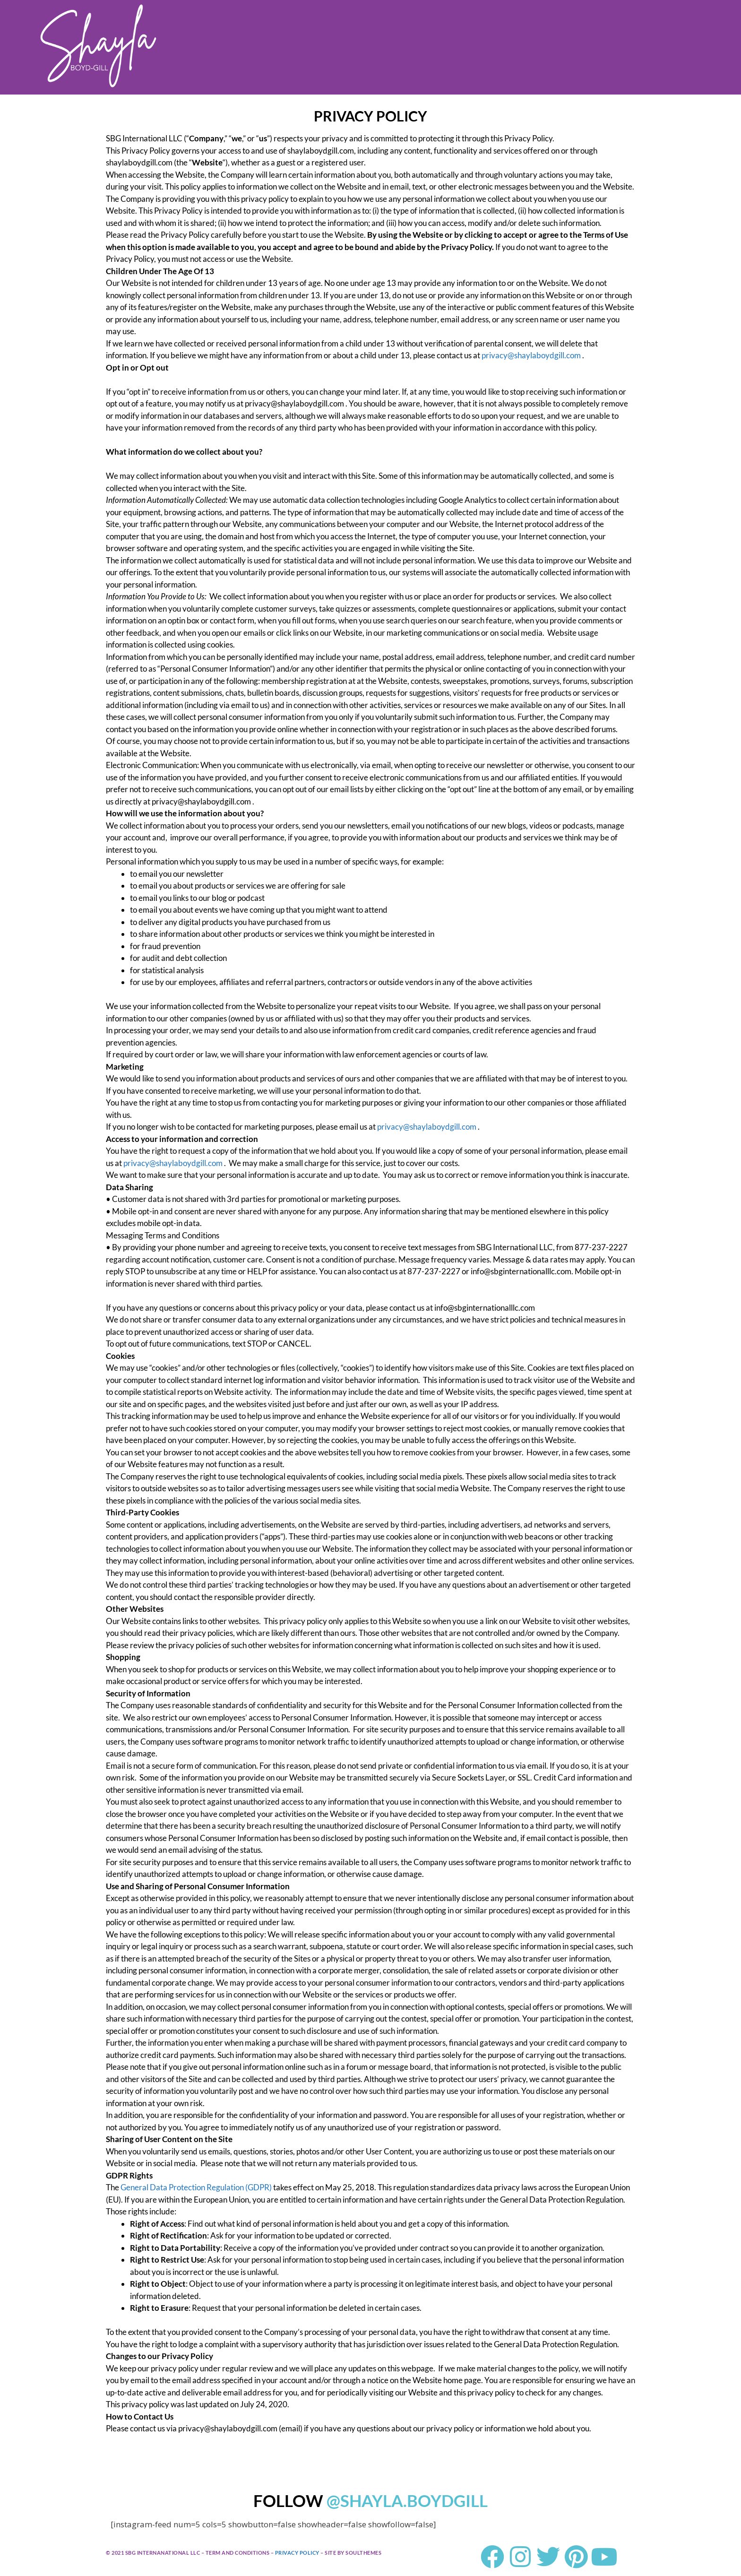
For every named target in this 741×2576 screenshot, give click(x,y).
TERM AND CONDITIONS (238, 2553)
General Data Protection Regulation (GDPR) (196, 2187)
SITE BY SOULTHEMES (353, 2553)
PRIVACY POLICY (297, 2553)
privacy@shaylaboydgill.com (531, 355)
